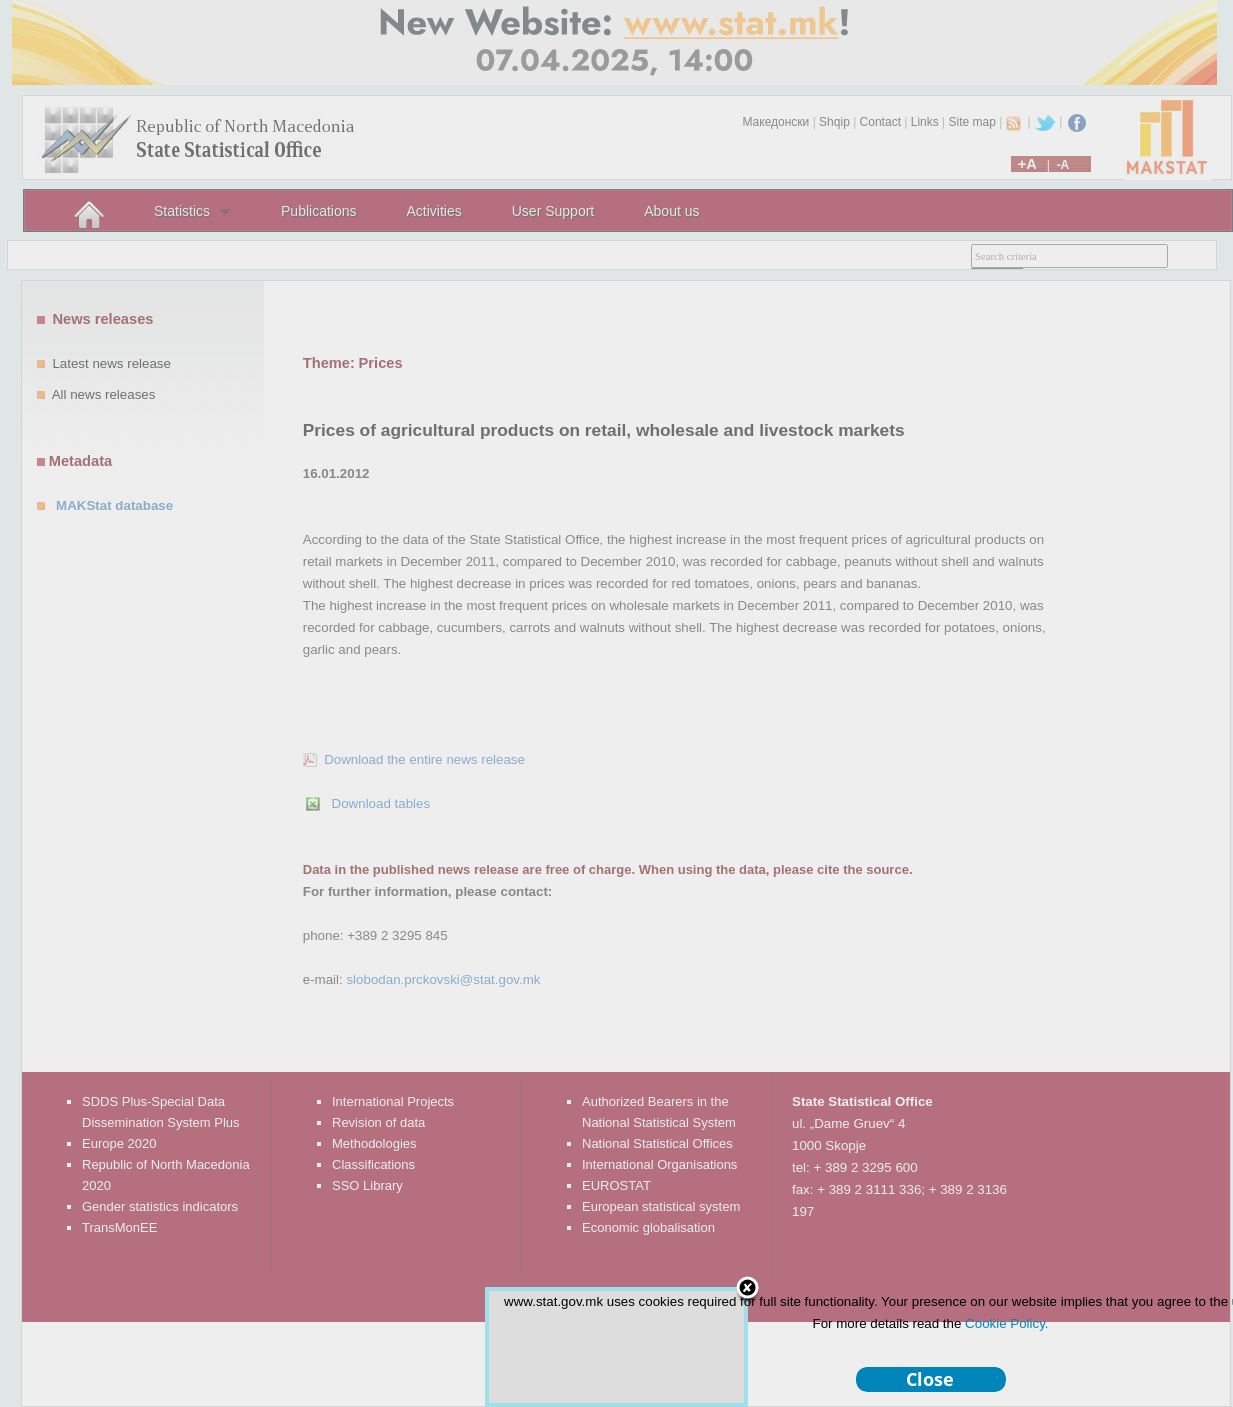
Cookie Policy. (1006, 1323)
